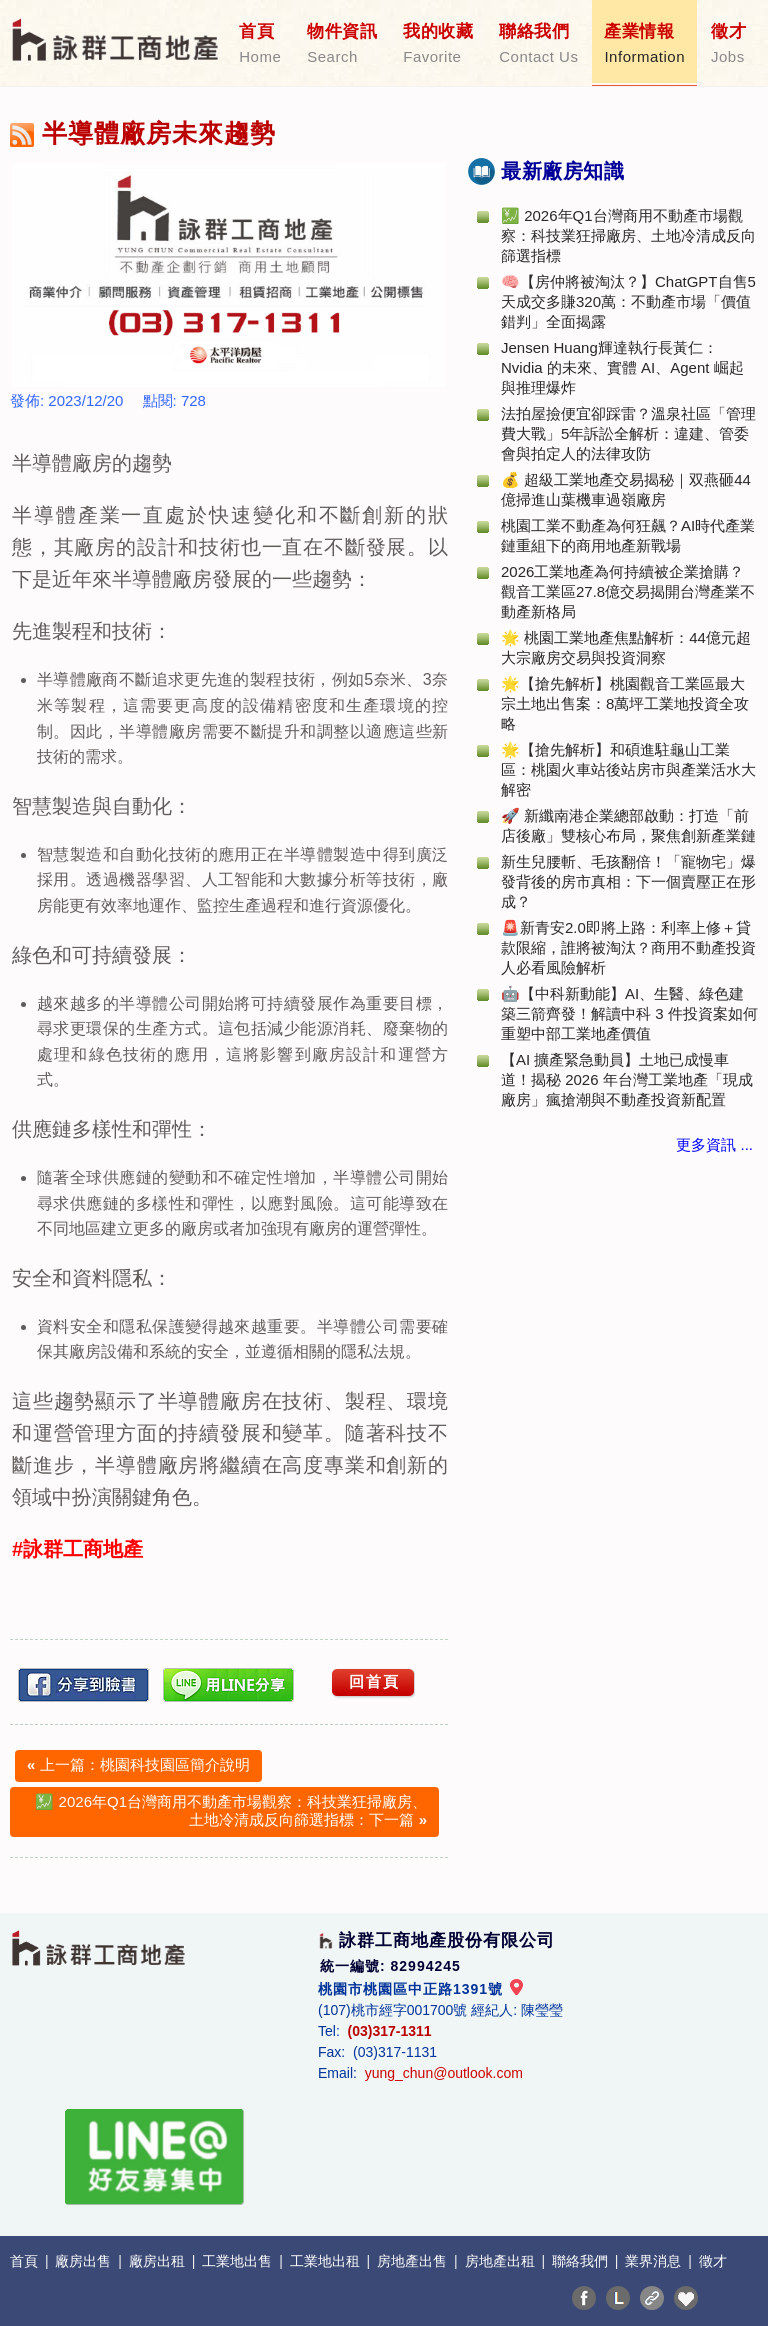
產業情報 (644, 44)
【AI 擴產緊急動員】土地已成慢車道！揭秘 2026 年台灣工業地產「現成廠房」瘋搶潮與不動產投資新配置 (627, 1079)
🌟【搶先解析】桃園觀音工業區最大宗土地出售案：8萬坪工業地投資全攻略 (625, 703)
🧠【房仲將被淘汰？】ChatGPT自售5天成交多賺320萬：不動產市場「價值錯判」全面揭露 (628, 301)
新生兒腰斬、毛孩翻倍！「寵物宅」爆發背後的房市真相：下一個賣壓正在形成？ (628, 881)
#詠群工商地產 (77, 1549)
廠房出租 (159, 2261)
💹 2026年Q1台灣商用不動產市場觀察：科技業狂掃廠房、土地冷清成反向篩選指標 (628, 235)
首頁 (260, 44)
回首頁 (374, 1681)
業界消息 (655, 2261)
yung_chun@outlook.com (444, 2073)
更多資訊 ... (714, 1144)
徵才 (728, 44)
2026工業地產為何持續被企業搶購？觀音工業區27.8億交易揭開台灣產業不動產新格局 (628, 591)
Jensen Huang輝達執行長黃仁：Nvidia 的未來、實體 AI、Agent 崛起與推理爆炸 (622, 367)
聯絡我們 (538, 44)
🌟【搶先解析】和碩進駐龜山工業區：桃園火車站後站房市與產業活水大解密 (628, 769)
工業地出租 (327, 2261)
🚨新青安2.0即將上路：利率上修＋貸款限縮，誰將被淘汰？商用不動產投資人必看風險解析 (628, 947)
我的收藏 (438, 44)
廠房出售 (85, 2261)
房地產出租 (502, 2261)
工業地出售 (239, 2261)
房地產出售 (414, 2261)
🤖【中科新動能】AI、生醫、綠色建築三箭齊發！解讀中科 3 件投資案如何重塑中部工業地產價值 (629, 1013)
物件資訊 (342, 44)
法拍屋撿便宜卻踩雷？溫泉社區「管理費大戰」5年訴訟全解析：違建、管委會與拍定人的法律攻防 (628, 433)
